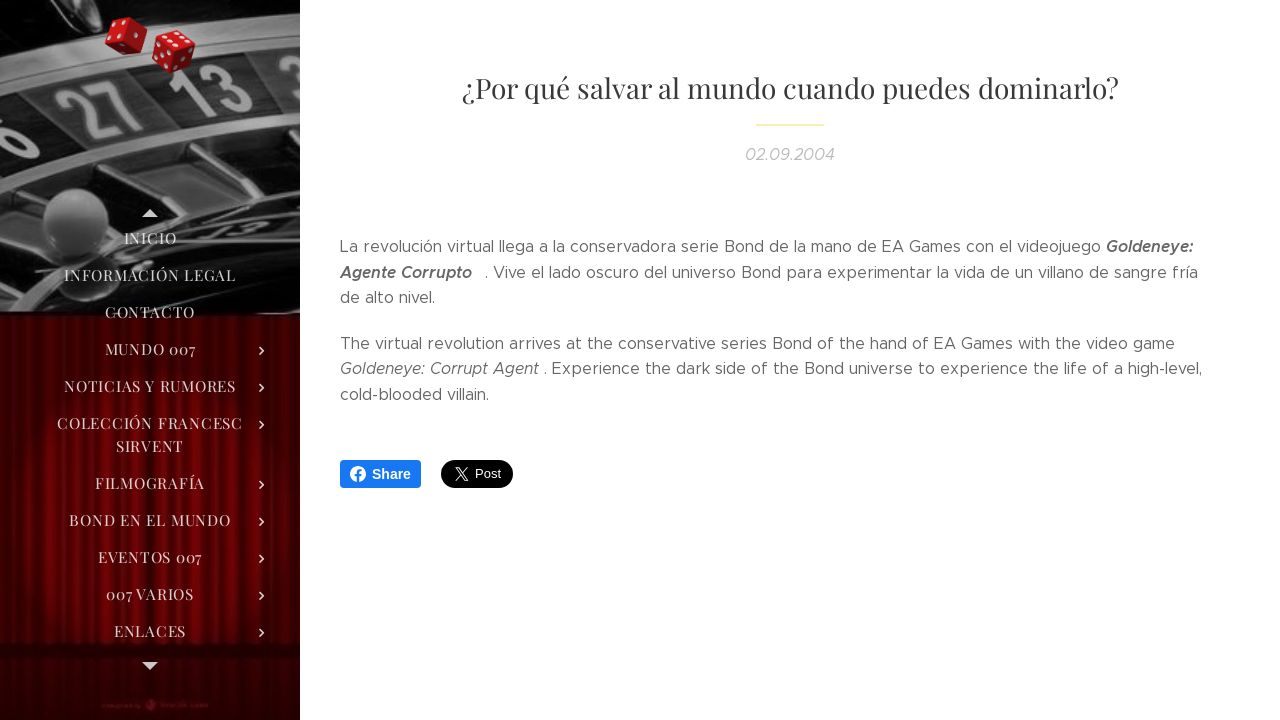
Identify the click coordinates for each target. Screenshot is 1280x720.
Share (380, 474)
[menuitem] (150, 238)
